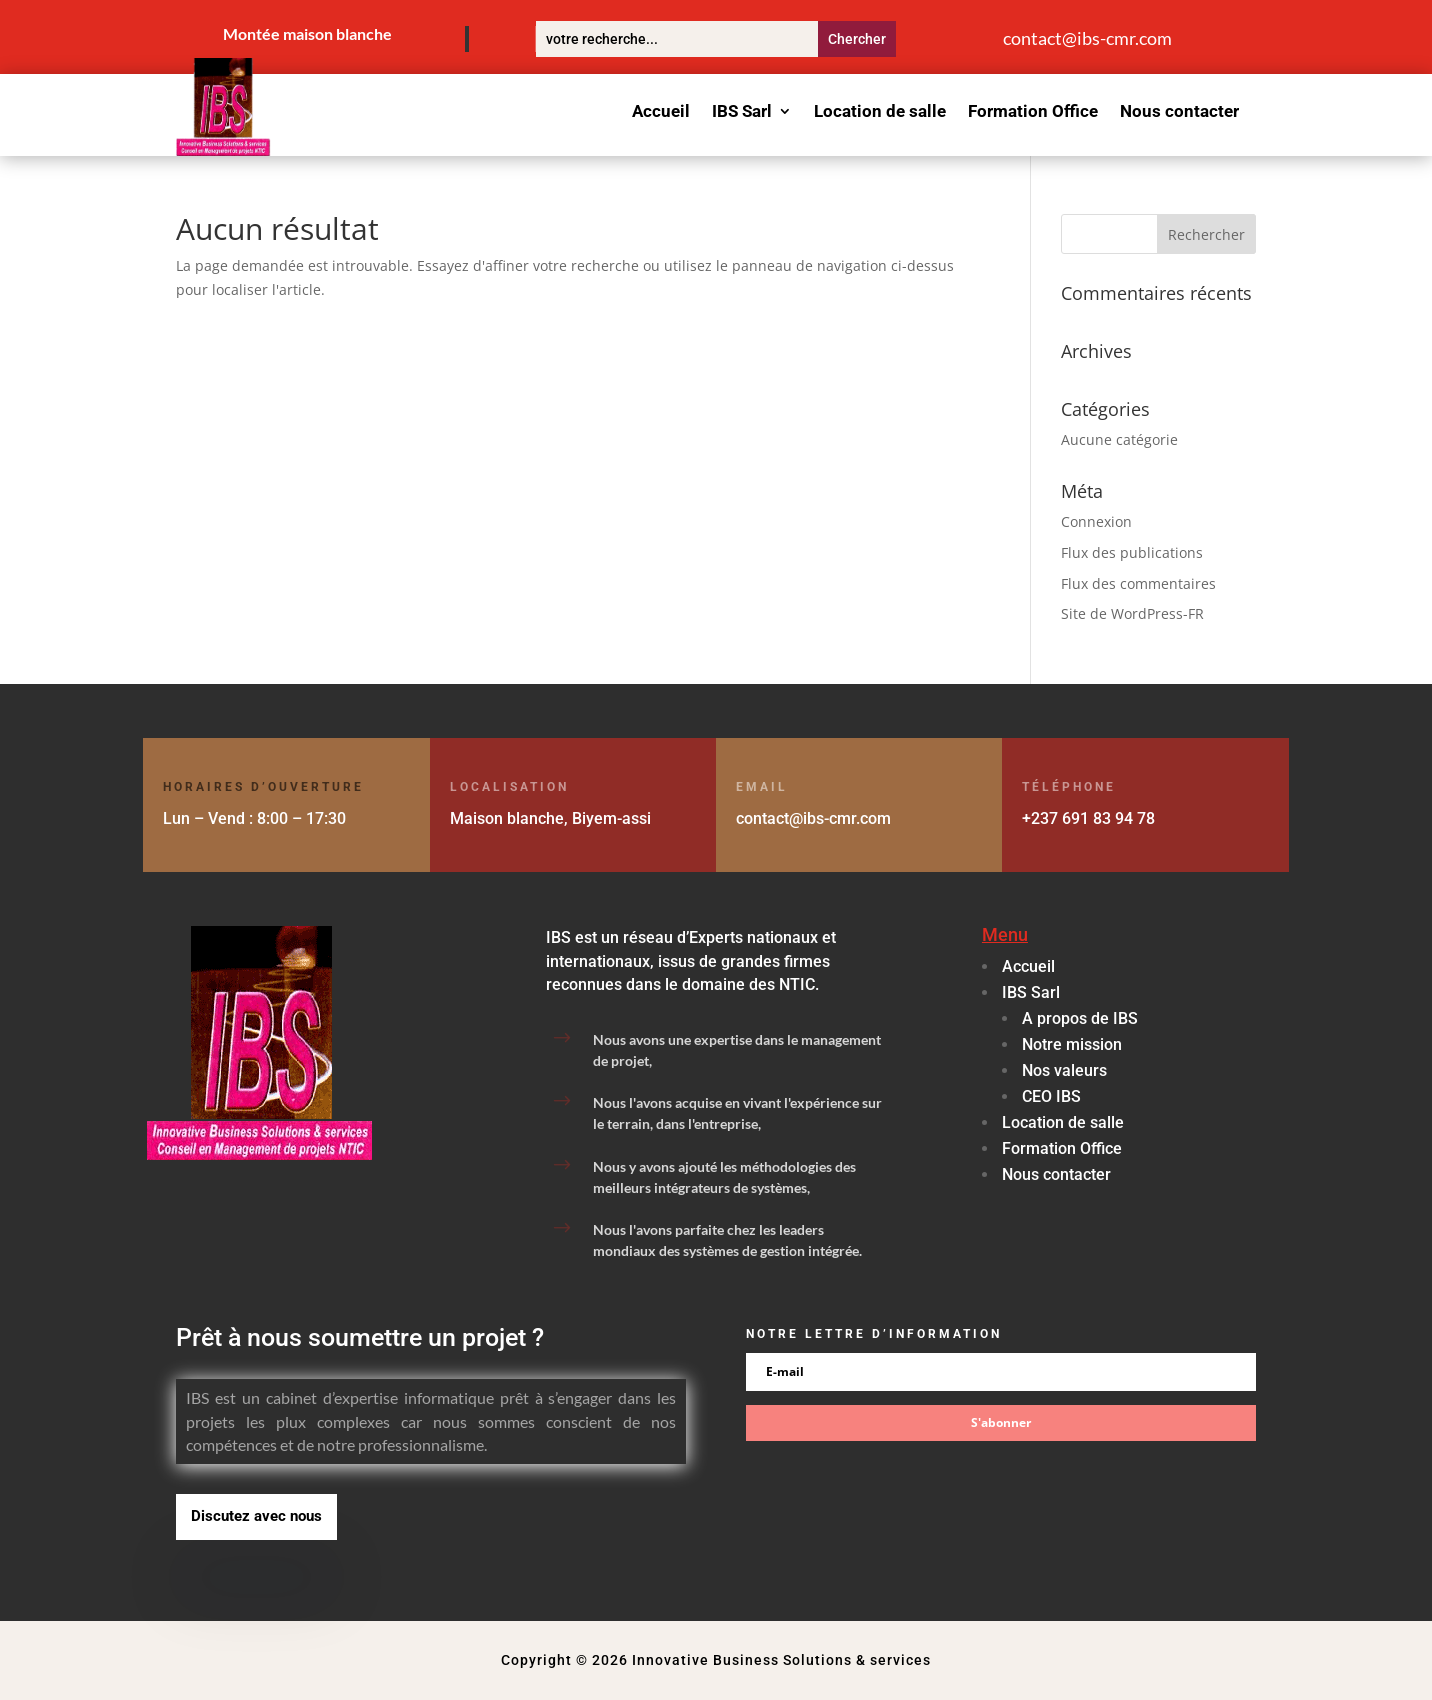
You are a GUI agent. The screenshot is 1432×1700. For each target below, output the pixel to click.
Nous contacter (1179, 112)
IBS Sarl (742, 112)
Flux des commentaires (1138, 583)
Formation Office (1033, 112)
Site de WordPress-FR (1132, 613)
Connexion (1096, 521)
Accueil (661, 112)
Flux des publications (1132, 552)
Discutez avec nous (256, 1516)
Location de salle (880, 112)
